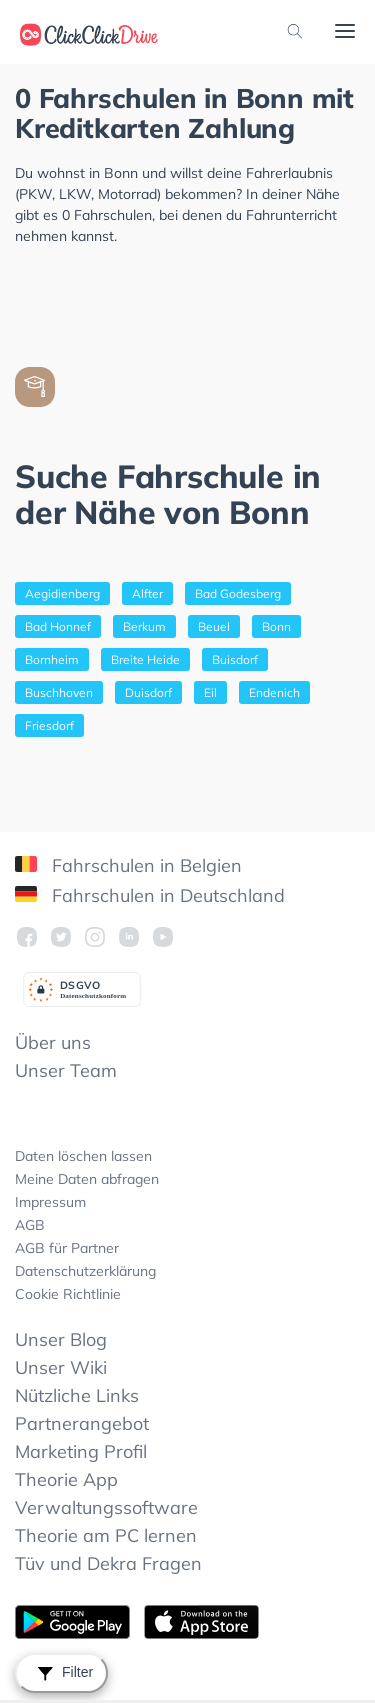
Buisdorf (235, 659)
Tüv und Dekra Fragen (108, 1563)
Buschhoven (59, 692)
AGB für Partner (67, 1248)
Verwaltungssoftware (106, 1507)
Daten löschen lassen (83, 1156)
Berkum (144, 626)
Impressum (50, 1202)
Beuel (214, 626)
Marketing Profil (81, 1451)
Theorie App (66, 1479)
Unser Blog (61, 1339)
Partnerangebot (82, 1423)
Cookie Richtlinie (68, 1294)
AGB (30, 1225)
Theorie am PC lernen (106, 1535)
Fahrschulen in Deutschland (150, 895)
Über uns (53, 1042)
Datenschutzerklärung (85, 1271)
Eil (210, 692)
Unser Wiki (61, 1367)
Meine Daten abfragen (87, 1179)
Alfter (147, 593)
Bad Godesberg (238, 593)
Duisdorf (148, 692)
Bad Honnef (58, 626)
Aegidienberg (62, 593)
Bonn (276, 626)
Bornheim (52, 659)
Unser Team (66, 1070)
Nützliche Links (77, 1395)
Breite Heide (145, 659)
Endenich (274, 692)
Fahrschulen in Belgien (128, 865)
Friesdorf (49, 725)
